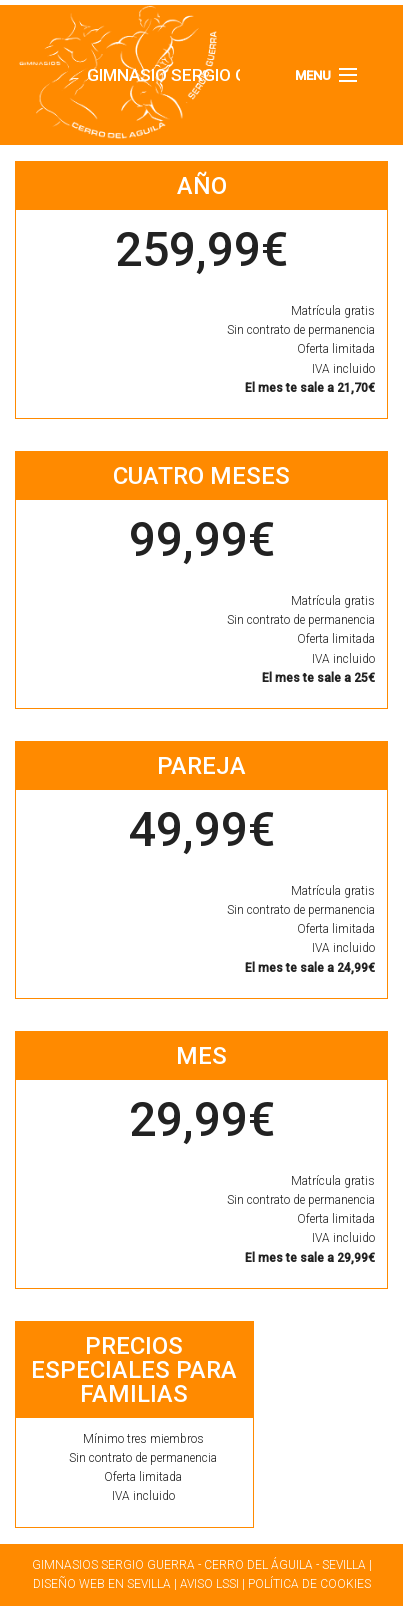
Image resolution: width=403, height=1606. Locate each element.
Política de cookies (309, 1584)
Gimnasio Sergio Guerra (103, 75)
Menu (313, 75)
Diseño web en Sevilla (102, 1584)
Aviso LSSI (209, 1584)
